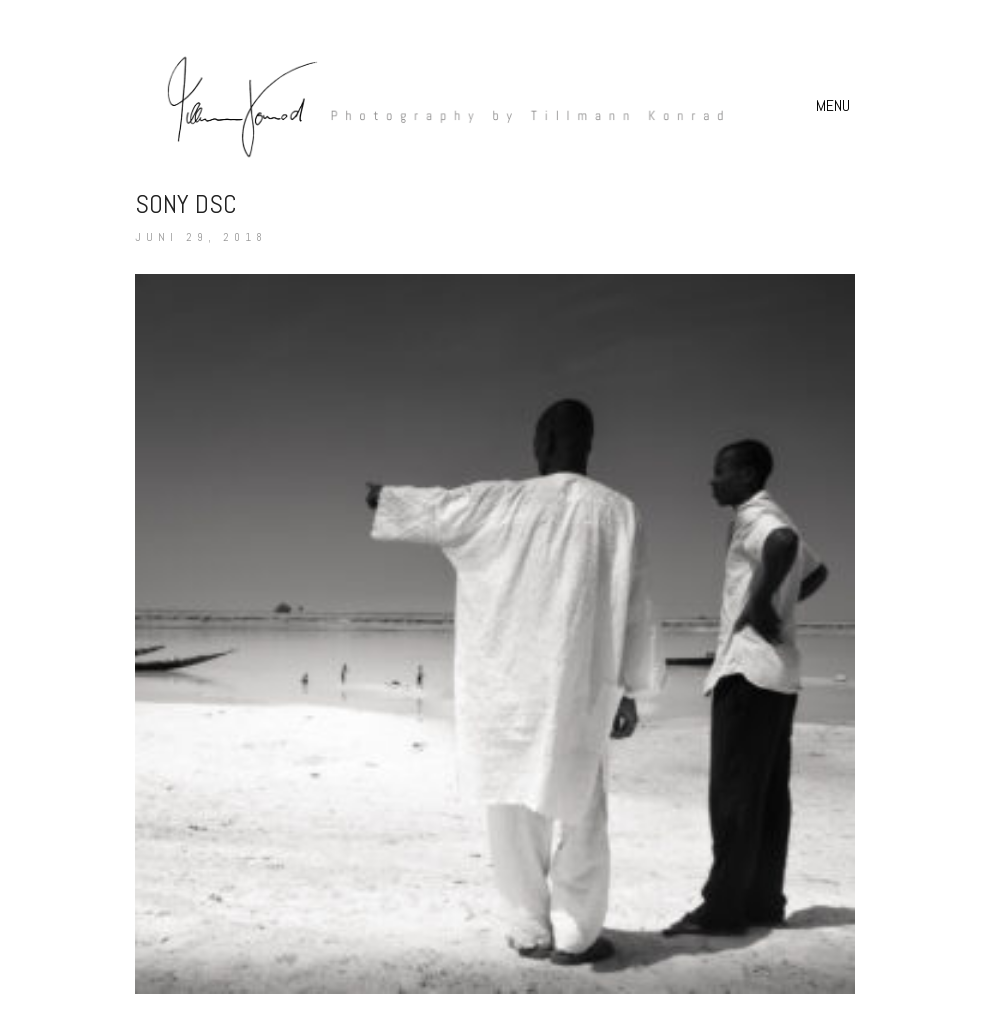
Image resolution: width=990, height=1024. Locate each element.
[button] (835, 106)
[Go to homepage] (435, 105)
